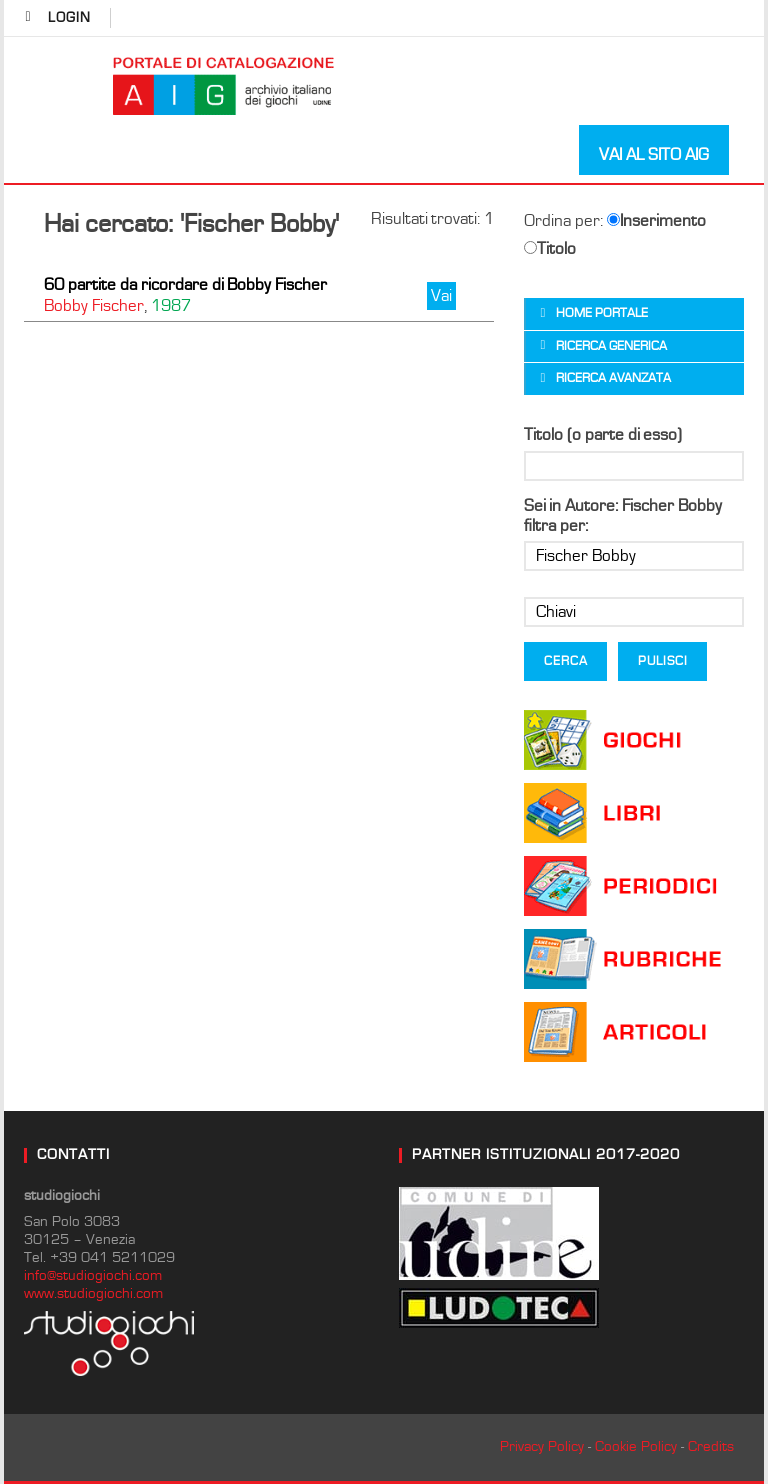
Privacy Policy (542, 1446)
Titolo (550, 249)
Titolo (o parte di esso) (603, 435)
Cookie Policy (636, 1446)
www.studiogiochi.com (93, 1293)
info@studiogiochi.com (93, 1275)
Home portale (602, 313)
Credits (711, 1446)
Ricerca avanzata (613, 378)
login (69, 18)
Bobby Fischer (94, 306)
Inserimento (656, 221)
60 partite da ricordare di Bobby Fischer (185, 285)
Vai (441, 296)
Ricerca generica (611, 346)
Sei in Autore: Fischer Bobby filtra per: (623, 516)
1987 (171, 306)
